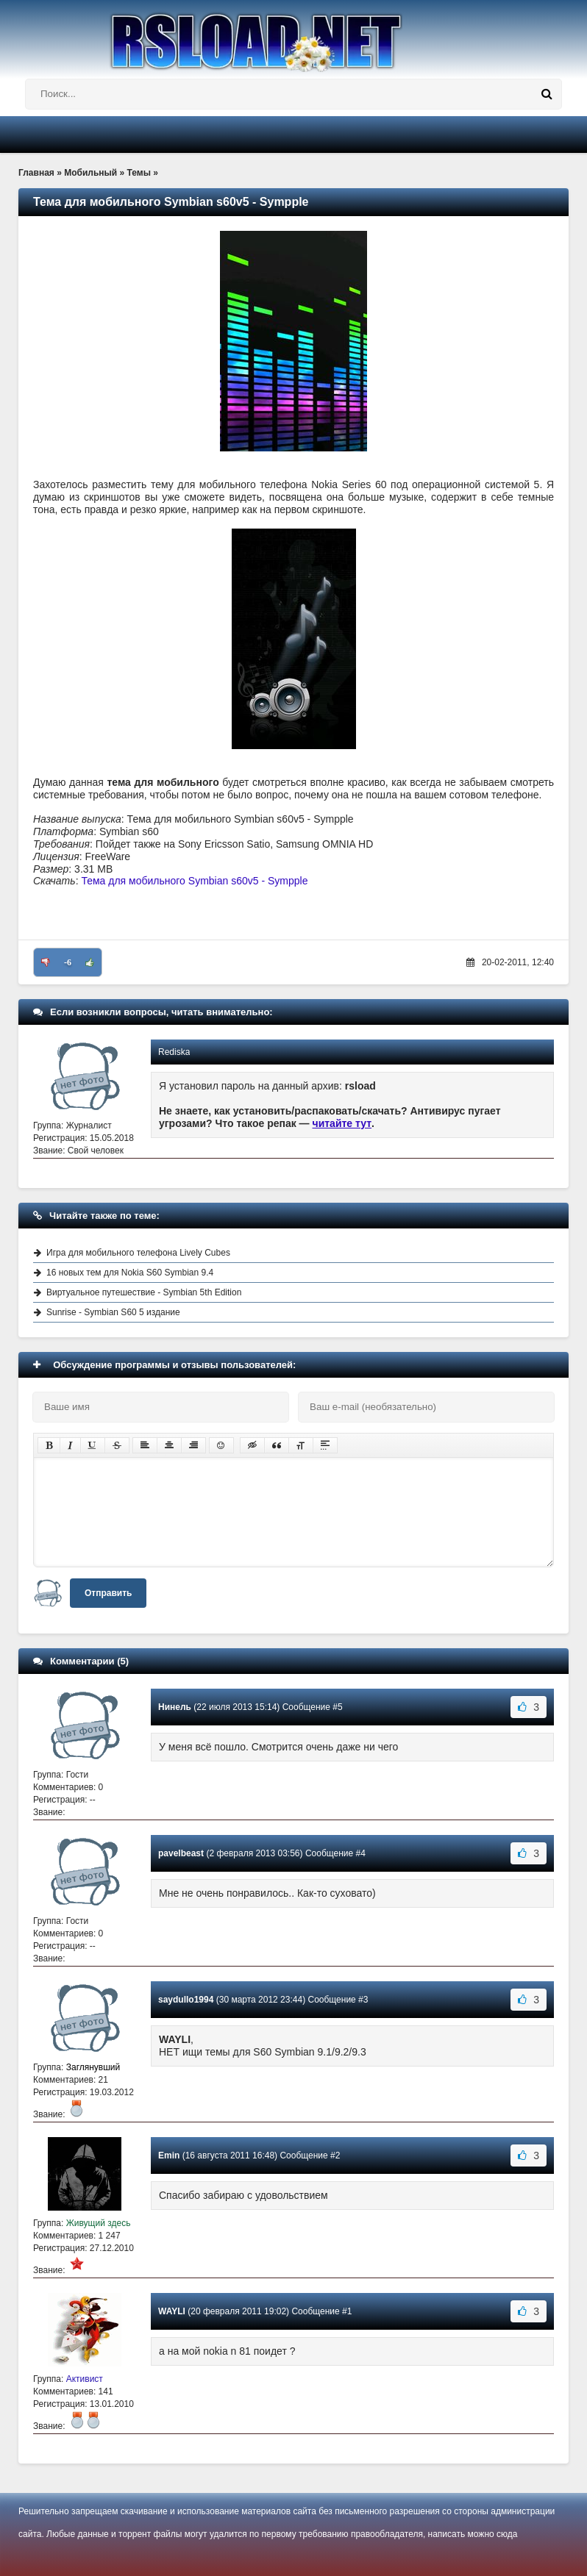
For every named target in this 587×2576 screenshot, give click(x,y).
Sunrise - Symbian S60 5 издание (113, 1312)
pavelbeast (181, 1853)
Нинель (174, 1707)
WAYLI (171, 2311)
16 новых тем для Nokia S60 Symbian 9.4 (129, 1272)
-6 (67, 962)
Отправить (108, 1593)
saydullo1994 (185, 1999)
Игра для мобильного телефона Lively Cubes (138, 1253)
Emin (168, 2155)
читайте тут (342, 1123)
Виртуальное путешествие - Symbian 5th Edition (143, 1292)
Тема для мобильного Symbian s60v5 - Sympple (194, 881)
